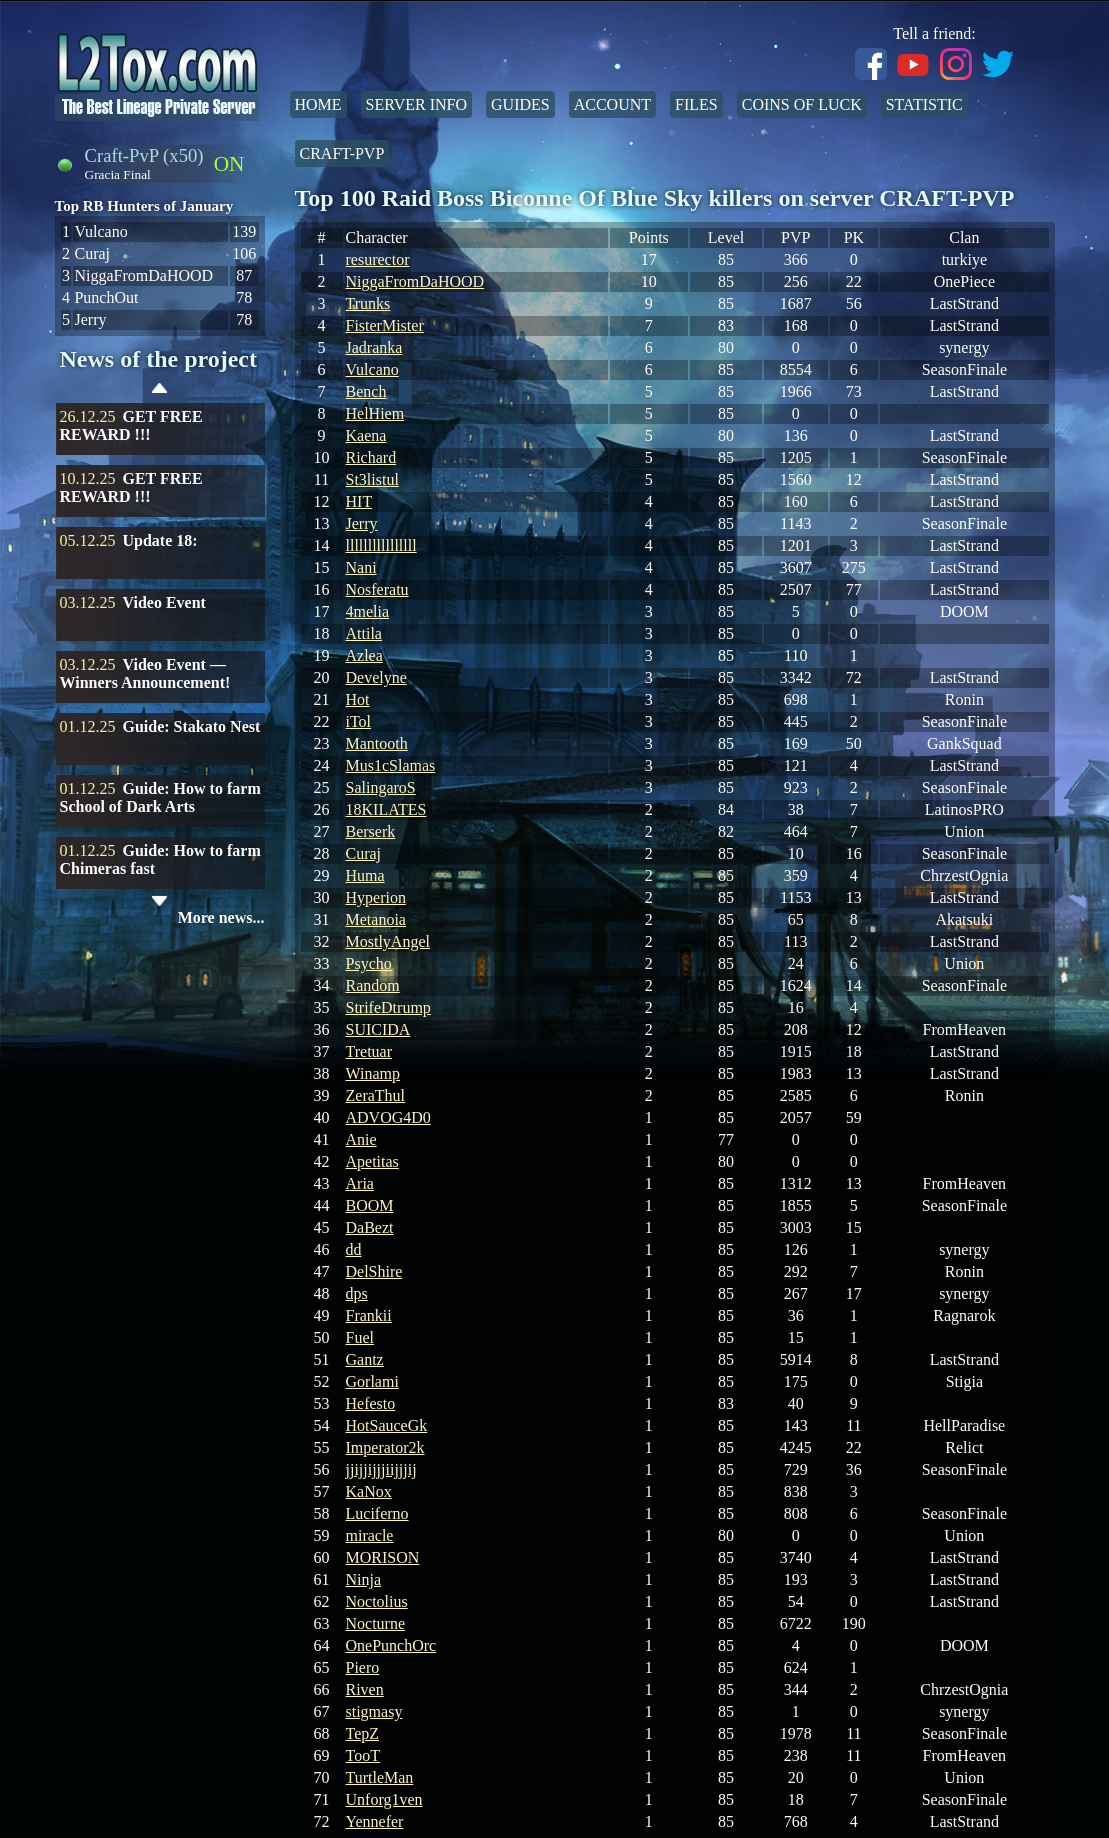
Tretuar (369, 1051)
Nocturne (376, 1623)
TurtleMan (380, 1777)
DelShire (374, 1271)
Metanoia (376, 919)
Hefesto (371, 1403)
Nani (361, 567)
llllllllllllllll (381, 545)
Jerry (362, 523)
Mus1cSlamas (391, 765)
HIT (359, 501)
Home (318, 104)
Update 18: (160, 540)
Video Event (164, 602)
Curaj (364, 853)
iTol (359, 721)
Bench (366, 391)
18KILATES (386, 809)
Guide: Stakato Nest (192, 726)
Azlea (364, 655)
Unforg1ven (384, 1799)
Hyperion (376, 897)
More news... (221, 917)
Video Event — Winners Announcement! (145, 673)
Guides (520, 104)
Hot (358, 699)
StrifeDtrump (388, 1007)
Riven (365, 1689)
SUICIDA (378, 1029)
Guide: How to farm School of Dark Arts (160, 797)
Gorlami (372, 1381)
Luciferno (377, 1513)
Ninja (364, 1579)
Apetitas (372, 1161)
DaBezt (370, 1227)
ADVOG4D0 (388, 1117)
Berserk (371, 831)
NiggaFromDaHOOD (415, 281)
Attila (364, 633)
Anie (361, 1139)
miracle (370, 1535)
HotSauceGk (387, 1425)
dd (354, 1249)
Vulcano (372, 369)
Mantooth (377, 743)
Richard (371, 457)
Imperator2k (385, 1447)
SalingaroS (381, 787)
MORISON (383, 1557)
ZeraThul (376, 1095)
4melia (368, 611)
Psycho (369, 963)
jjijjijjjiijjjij (381, 1469)
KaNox (369, 1491)
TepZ (363, 1733)
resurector (378, 259)
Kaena (366, 435)
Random (373, 985)
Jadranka (374, 347)
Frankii (369, 1315)
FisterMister (385, 325)
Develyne (376, 677)
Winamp (373, 1073)
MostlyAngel (388, 941)
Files (696, 104)
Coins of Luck (802, 104)
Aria (360, 1183)
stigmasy (374, 1711)
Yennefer (375, 1821)
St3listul (372, 479)
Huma (365, 875)
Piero (363, 1667)
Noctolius (377, 1601)
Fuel (360, 1337)
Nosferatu (377, 589)
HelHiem (375, 413)
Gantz (365, 1359)
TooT (363, 1755)
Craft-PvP (342, 153)
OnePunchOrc (391, 1645)
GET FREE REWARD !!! (131, 425)
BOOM (370, 1205)
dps (357, 1293)
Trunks (368, 303)
